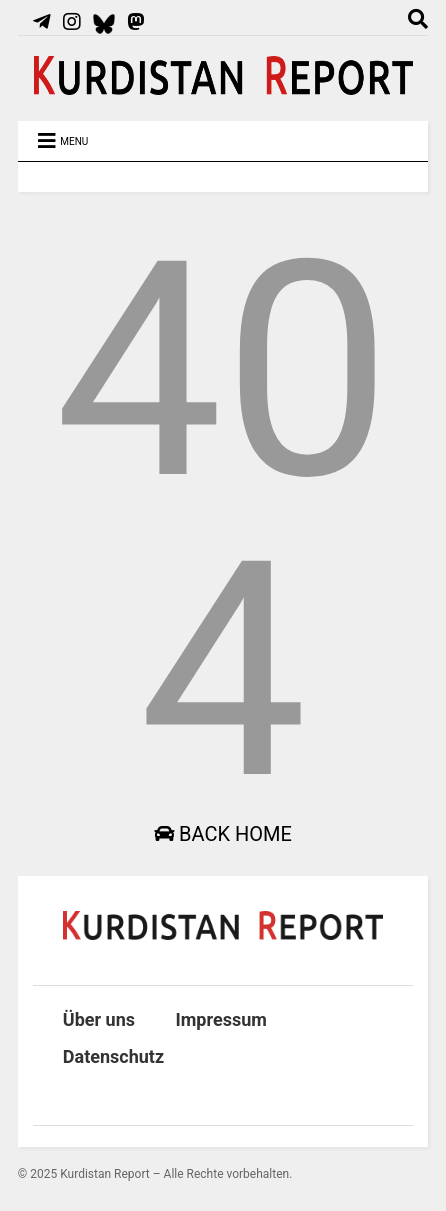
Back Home (223, 834)
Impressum (221, 1019)
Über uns (99, 1019)
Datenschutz (113, 1056)
